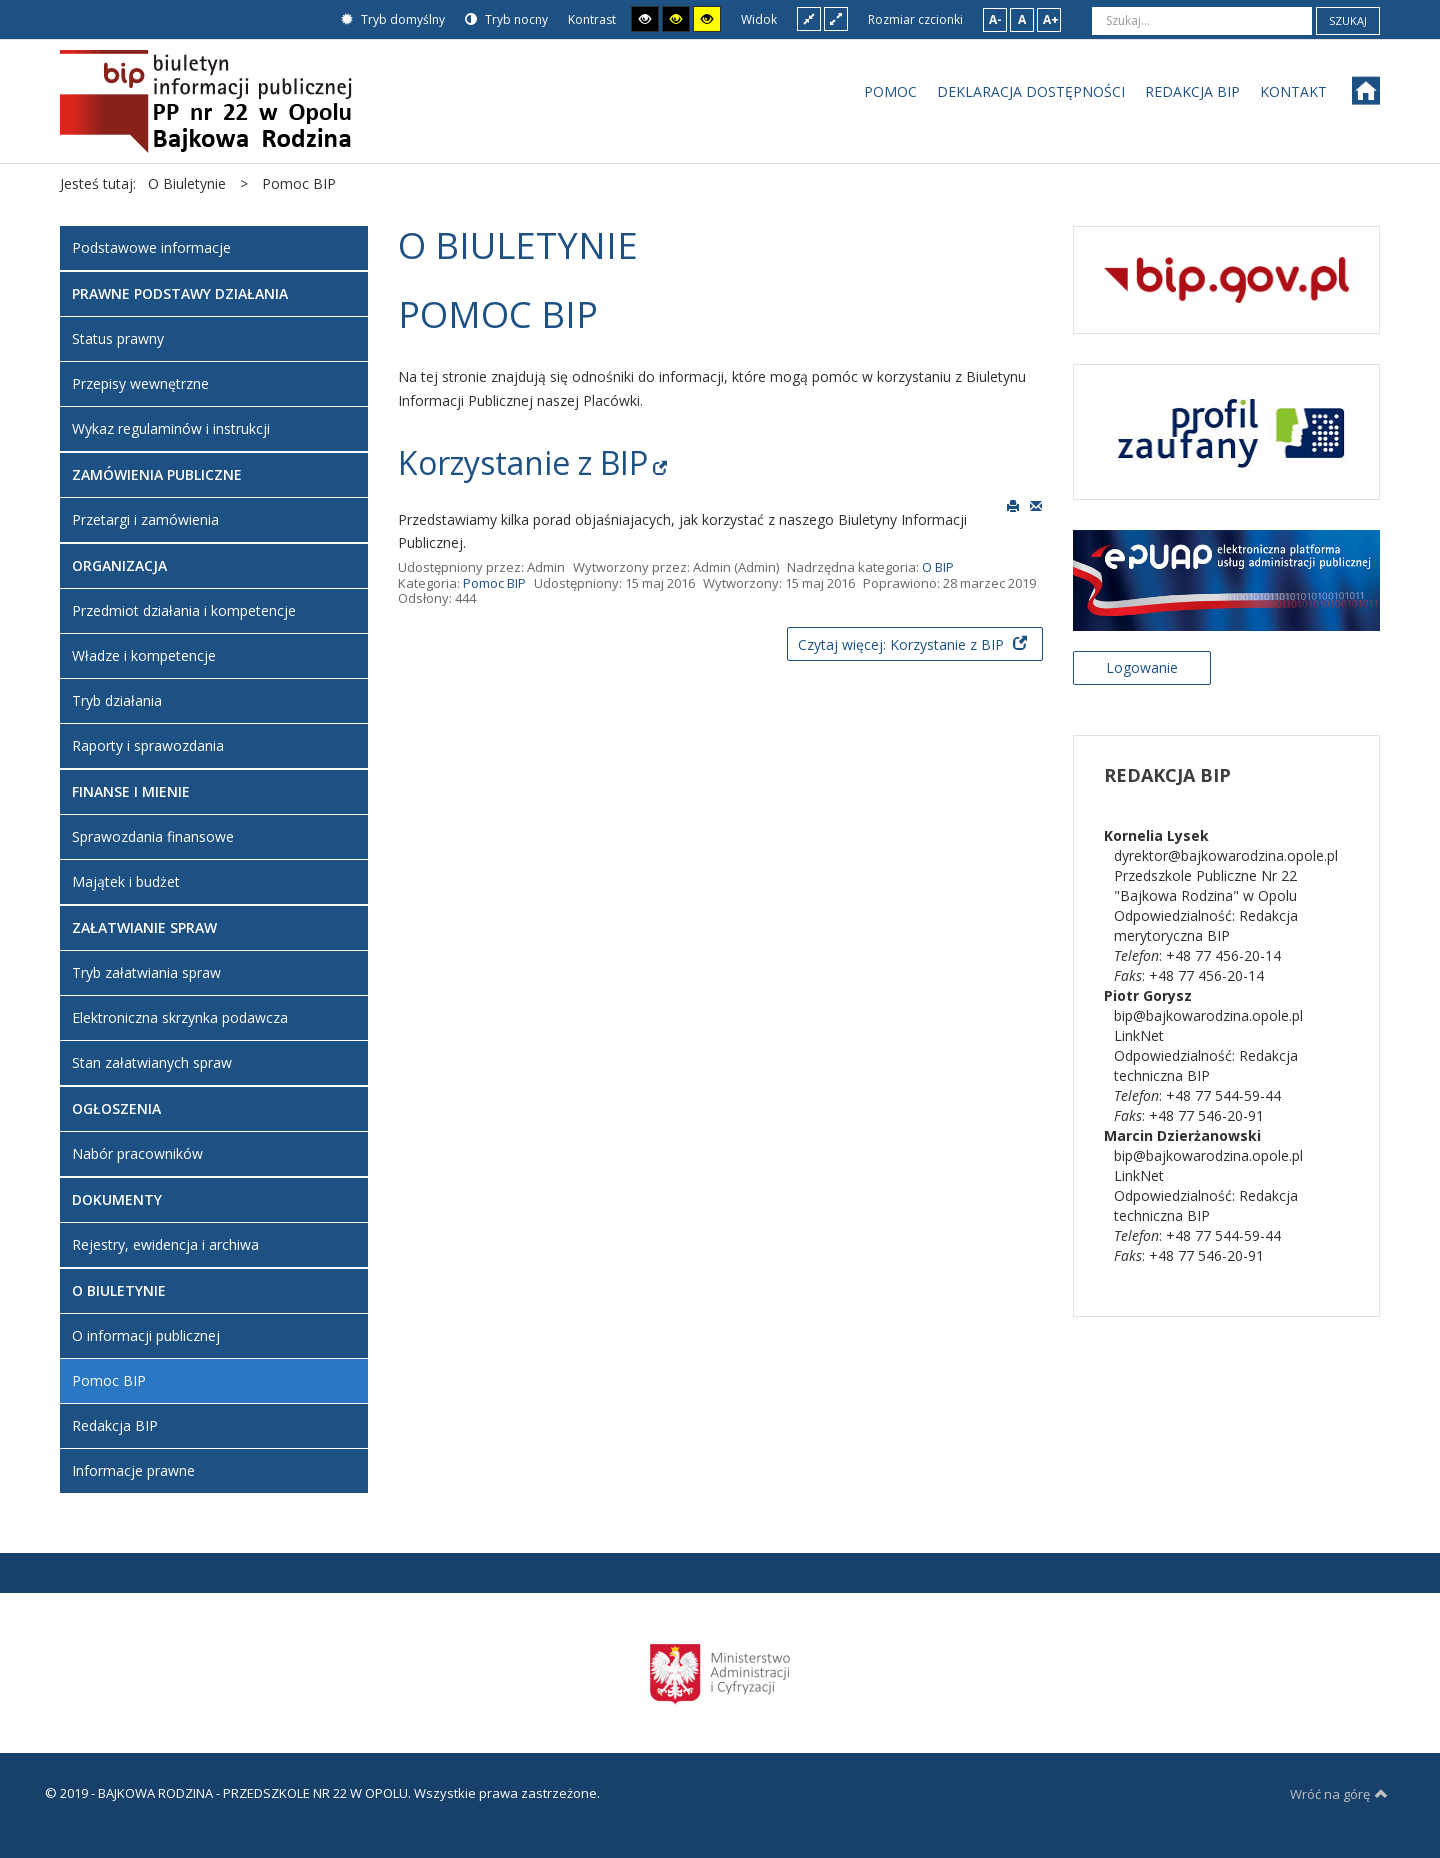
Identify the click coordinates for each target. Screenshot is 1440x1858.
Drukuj (1013, 505)
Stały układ (809, 18)
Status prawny (118, 338)
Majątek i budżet (126, 881)
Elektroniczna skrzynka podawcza (180, 1017)
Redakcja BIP (115, 1425)
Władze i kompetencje (144, 655)
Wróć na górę (1339, 1794)
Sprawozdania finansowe (153, 836)
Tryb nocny (506, 19)
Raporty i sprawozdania (148, 745)
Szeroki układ (836, 18)
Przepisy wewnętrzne (140, 383)
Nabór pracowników (137, 1153)
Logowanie (1142, 667)
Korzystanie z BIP (523, 462)
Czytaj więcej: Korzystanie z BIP (903, 644)
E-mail (1036, 505)
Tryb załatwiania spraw (146, 972)
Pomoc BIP (494, 583)
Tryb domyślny (393, 19)
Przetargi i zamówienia (145, 519)
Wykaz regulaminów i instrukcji (171, 428)
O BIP (938, 567)
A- (995, 19)
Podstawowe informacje (151, 247)
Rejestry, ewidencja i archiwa (165, 1244)
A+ (1051, 19)
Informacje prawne (133, 1470)
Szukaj (1348, 20)
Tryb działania (117, 700)
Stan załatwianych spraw (152, 1062)
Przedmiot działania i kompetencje (184, 610)
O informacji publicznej (146, 1335)
